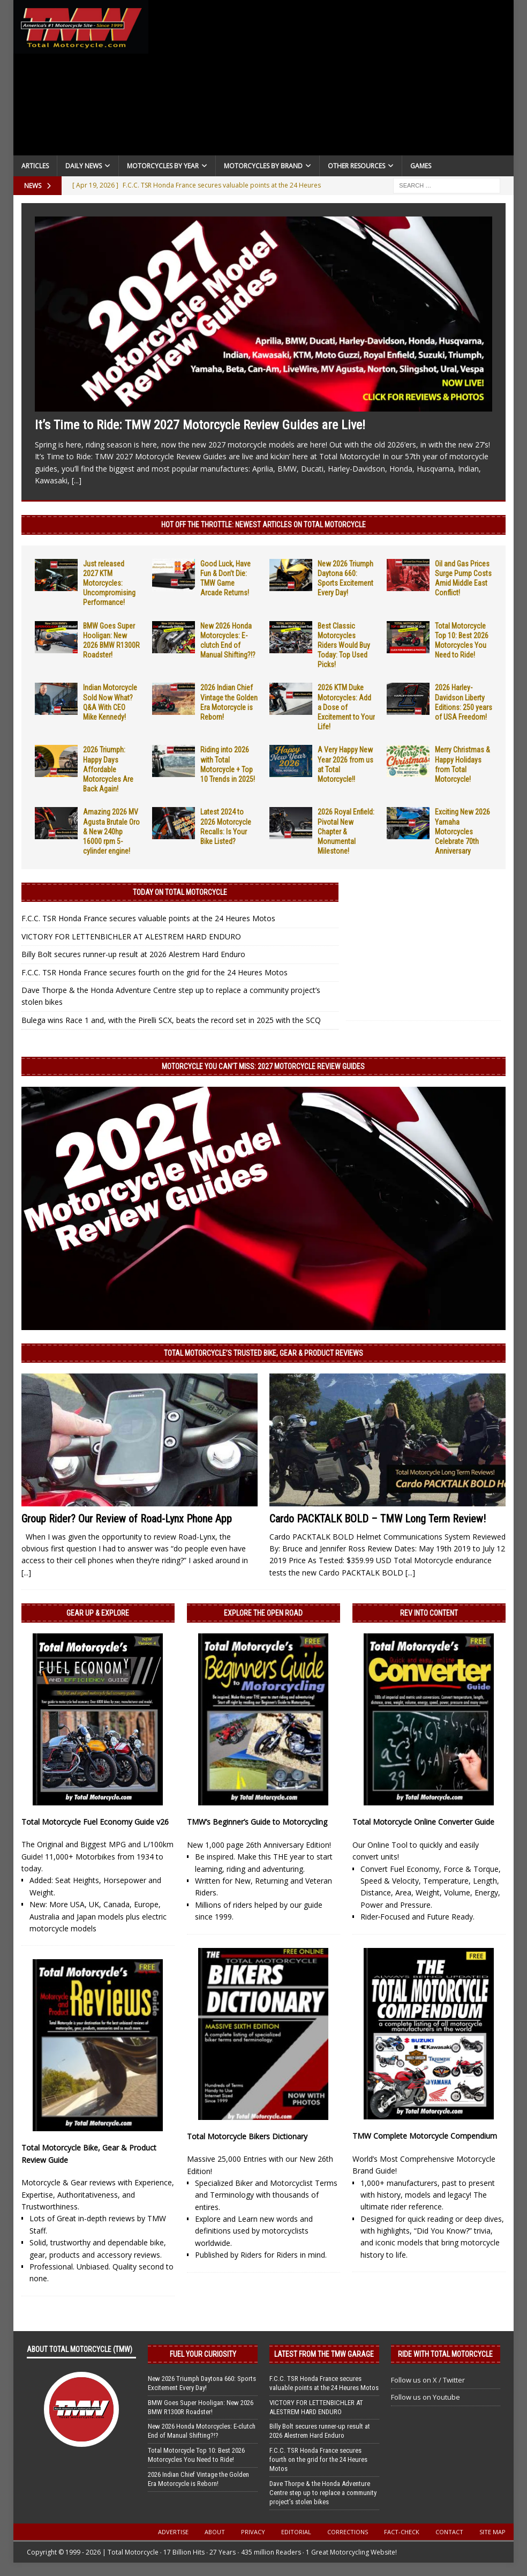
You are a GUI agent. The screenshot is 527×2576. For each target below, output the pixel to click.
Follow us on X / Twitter (428, 2380)
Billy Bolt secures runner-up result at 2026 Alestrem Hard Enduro (133, 954)
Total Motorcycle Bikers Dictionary (247, 2136)
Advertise (173, 2532)
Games (420, 165)
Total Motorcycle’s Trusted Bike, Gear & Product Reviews (263, 1353)
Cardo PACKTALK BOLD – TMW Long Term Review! (377, 1518)
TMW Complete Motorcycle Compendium (424, 2136)
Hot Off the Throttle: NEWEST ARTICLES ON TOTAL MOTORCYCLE (263, 524)
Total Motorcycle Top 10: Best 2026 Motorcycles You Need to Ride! (196, 2454)
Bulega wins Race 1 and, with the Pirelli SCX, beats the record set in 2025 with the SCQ (171, 1020)
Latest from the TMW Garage (324, 2354)
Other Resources (356, 165)
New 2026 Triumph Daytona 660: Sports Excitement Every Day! (202, 2383)
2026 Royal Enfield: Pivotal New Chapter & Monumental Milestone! (346, 831)
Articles (35, 165)
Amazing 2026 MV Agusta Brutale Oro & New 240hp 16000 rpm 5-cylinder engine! (111, 831)
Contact (449, 2532)
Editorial (296, 2532)
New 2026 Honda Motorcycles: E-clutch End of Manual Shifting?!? (201, 2430)
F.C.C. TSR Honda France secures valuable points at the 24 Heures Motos (148, 918)
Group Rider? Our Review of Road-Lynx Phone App (126, 1518)
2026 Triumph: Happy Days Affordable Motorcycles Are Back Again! (108, 769)
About (215, 2532)
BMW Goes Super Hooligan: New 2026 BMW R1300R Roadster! (200, 2407)
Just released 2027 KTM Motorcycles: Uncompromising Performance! (109, 583)
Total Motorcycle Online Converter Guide (423, 1822)
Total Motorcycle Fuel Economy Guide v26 (95, 1822)
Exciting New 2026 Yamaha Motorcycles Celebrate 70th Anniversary (462, 831)
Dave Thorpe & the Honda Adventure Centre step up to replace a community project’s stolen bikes (323, 2493)
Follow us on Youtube (425, 2397)
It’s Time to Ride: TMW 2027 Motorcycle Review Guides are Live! (200, 424)
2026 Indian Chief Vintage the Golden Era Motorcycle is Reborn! (198, 2479)
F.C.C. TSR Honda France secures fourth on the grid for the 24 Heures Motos (154, 972)
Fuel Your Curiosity (203, 2354)
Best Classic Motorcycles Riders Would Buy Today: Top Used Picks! (344, 645)
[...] (76, 480)
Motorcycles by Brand (263, 165)
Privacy (253, 2532)
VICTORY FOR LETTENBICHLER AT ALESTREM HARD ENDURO (131, 936)
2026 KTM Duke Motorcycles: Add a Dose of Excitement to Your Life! (346, 707)
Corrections (347, 2532)
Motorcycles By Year (163, 165)
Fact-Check (401, 2532)
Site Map (492, 2532)
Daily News (83, 165)
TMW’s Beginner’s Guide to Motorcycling (257, 1822)
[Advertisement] (331, 80)
